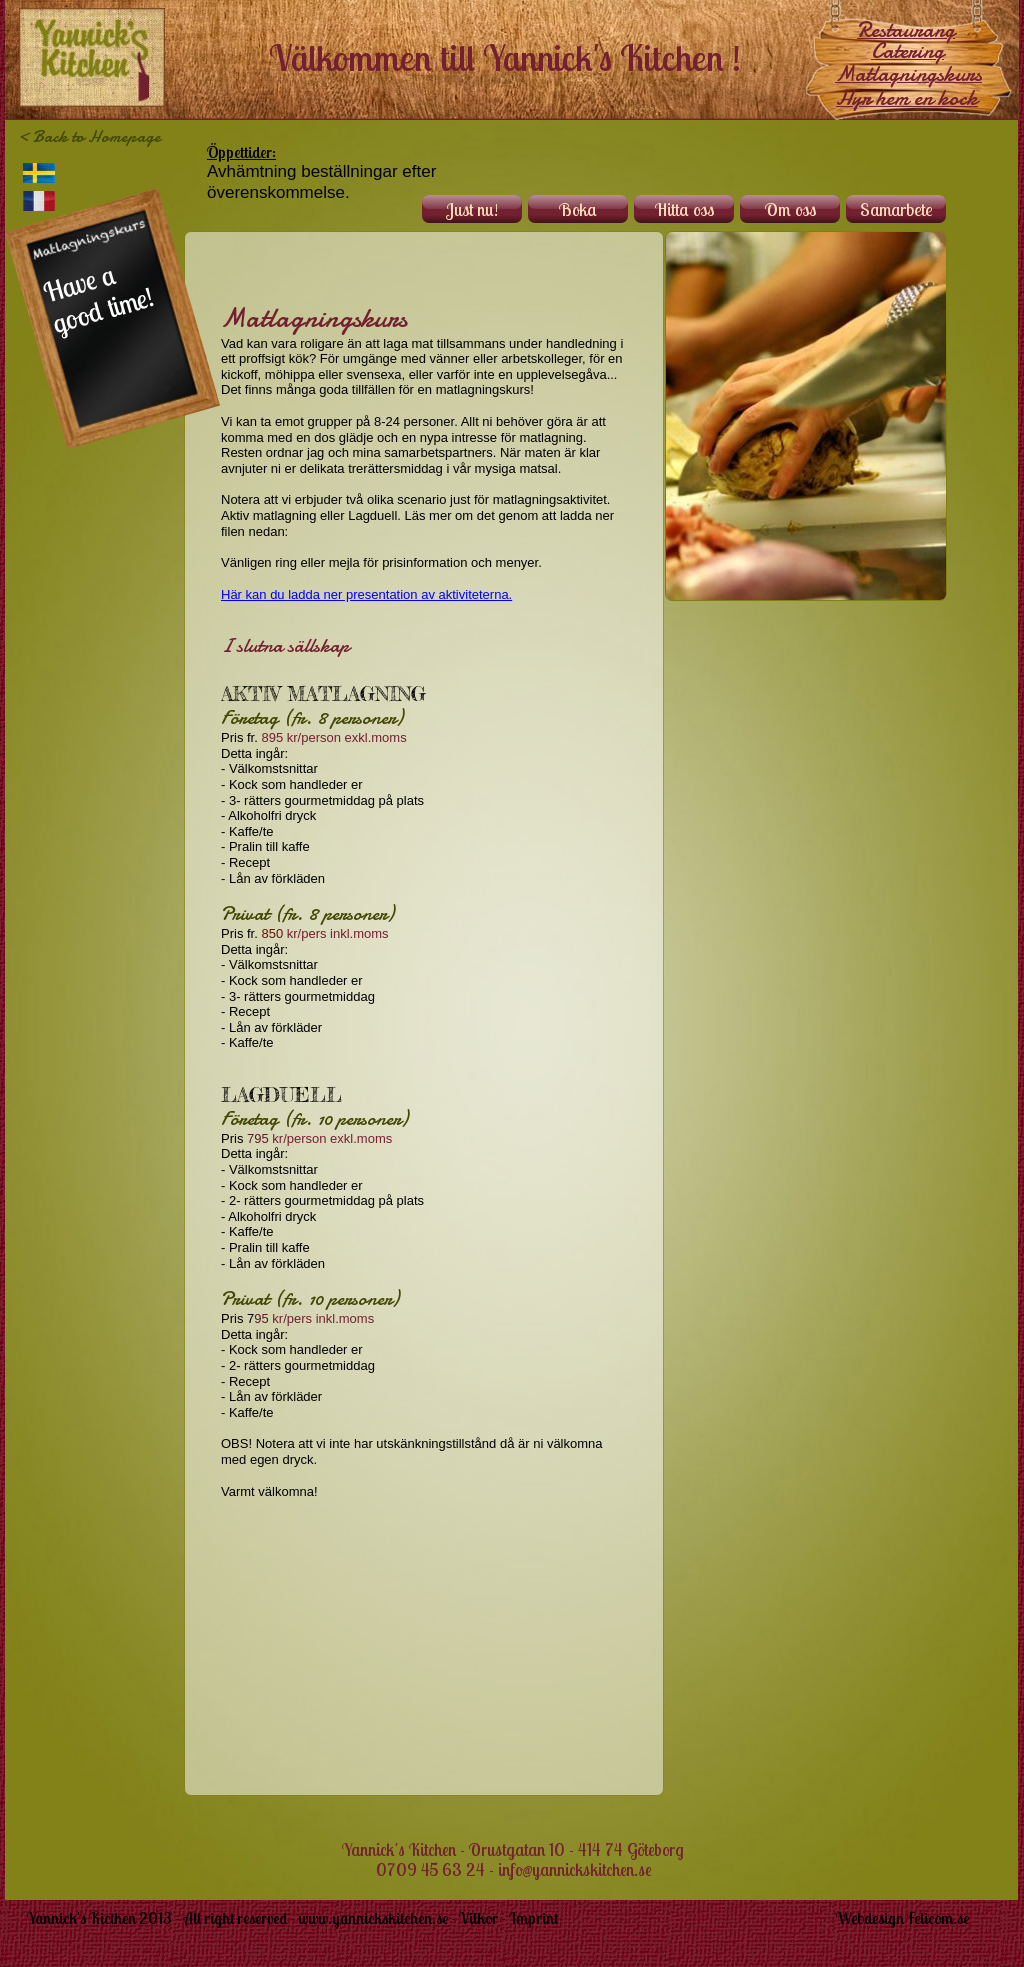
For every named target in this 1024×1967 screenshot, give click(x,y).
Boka (578, 209)
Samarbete (896, 209)
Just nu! (472, 209)
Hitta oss (684, 209)
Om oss (790, 209)
